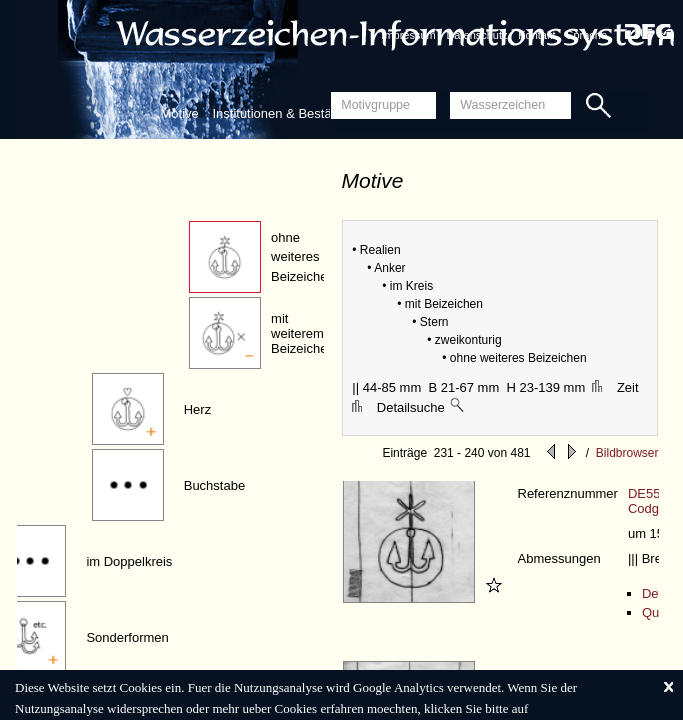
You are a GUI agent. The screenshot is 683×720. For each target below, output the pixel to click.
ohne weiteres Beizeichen (303, 257)
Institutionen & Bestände (282, 113)
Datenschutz (476, 35)
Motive (180, 113)
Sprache (586, 35)
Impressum (408, 35)
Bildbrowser (627, 453)
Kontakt (536, 35)
